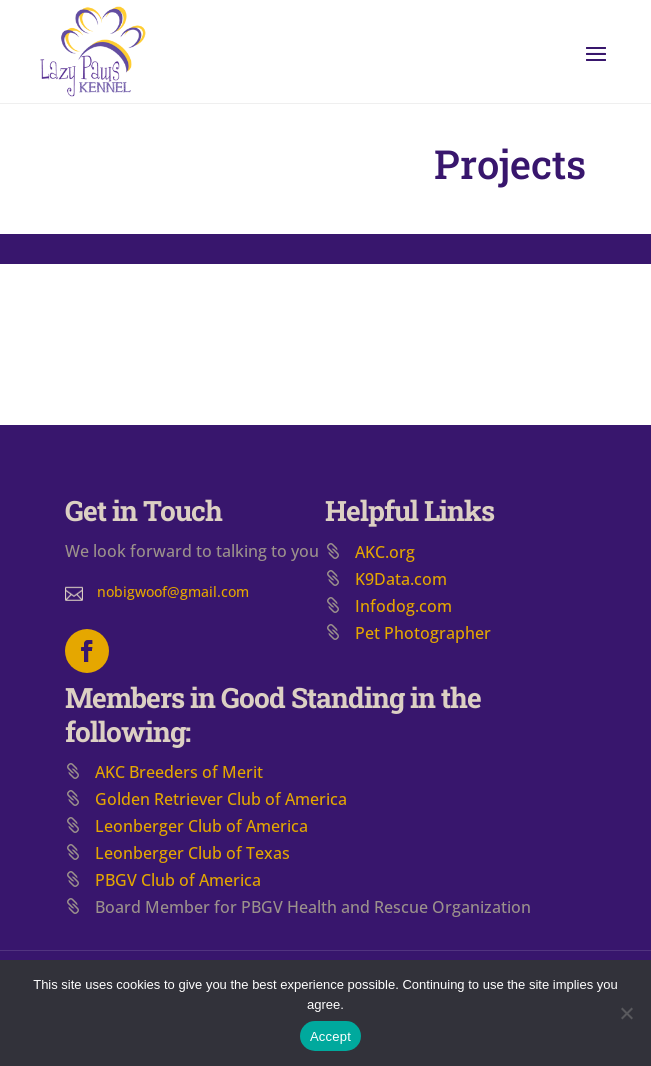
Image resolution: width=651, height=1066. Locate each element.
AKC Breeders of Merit (179, 772)
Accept (330, 1036)
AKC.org (385, 552)
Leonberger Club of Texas (192, 853)
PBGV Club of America (178, 880)
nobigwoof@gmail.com (173, 591)
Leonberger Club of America (201, 826)
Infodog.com (403, 606)
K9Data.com (401, 579)
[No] (626, 1013)
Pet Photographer (423, 633)
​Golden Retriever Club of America (221, 799)
